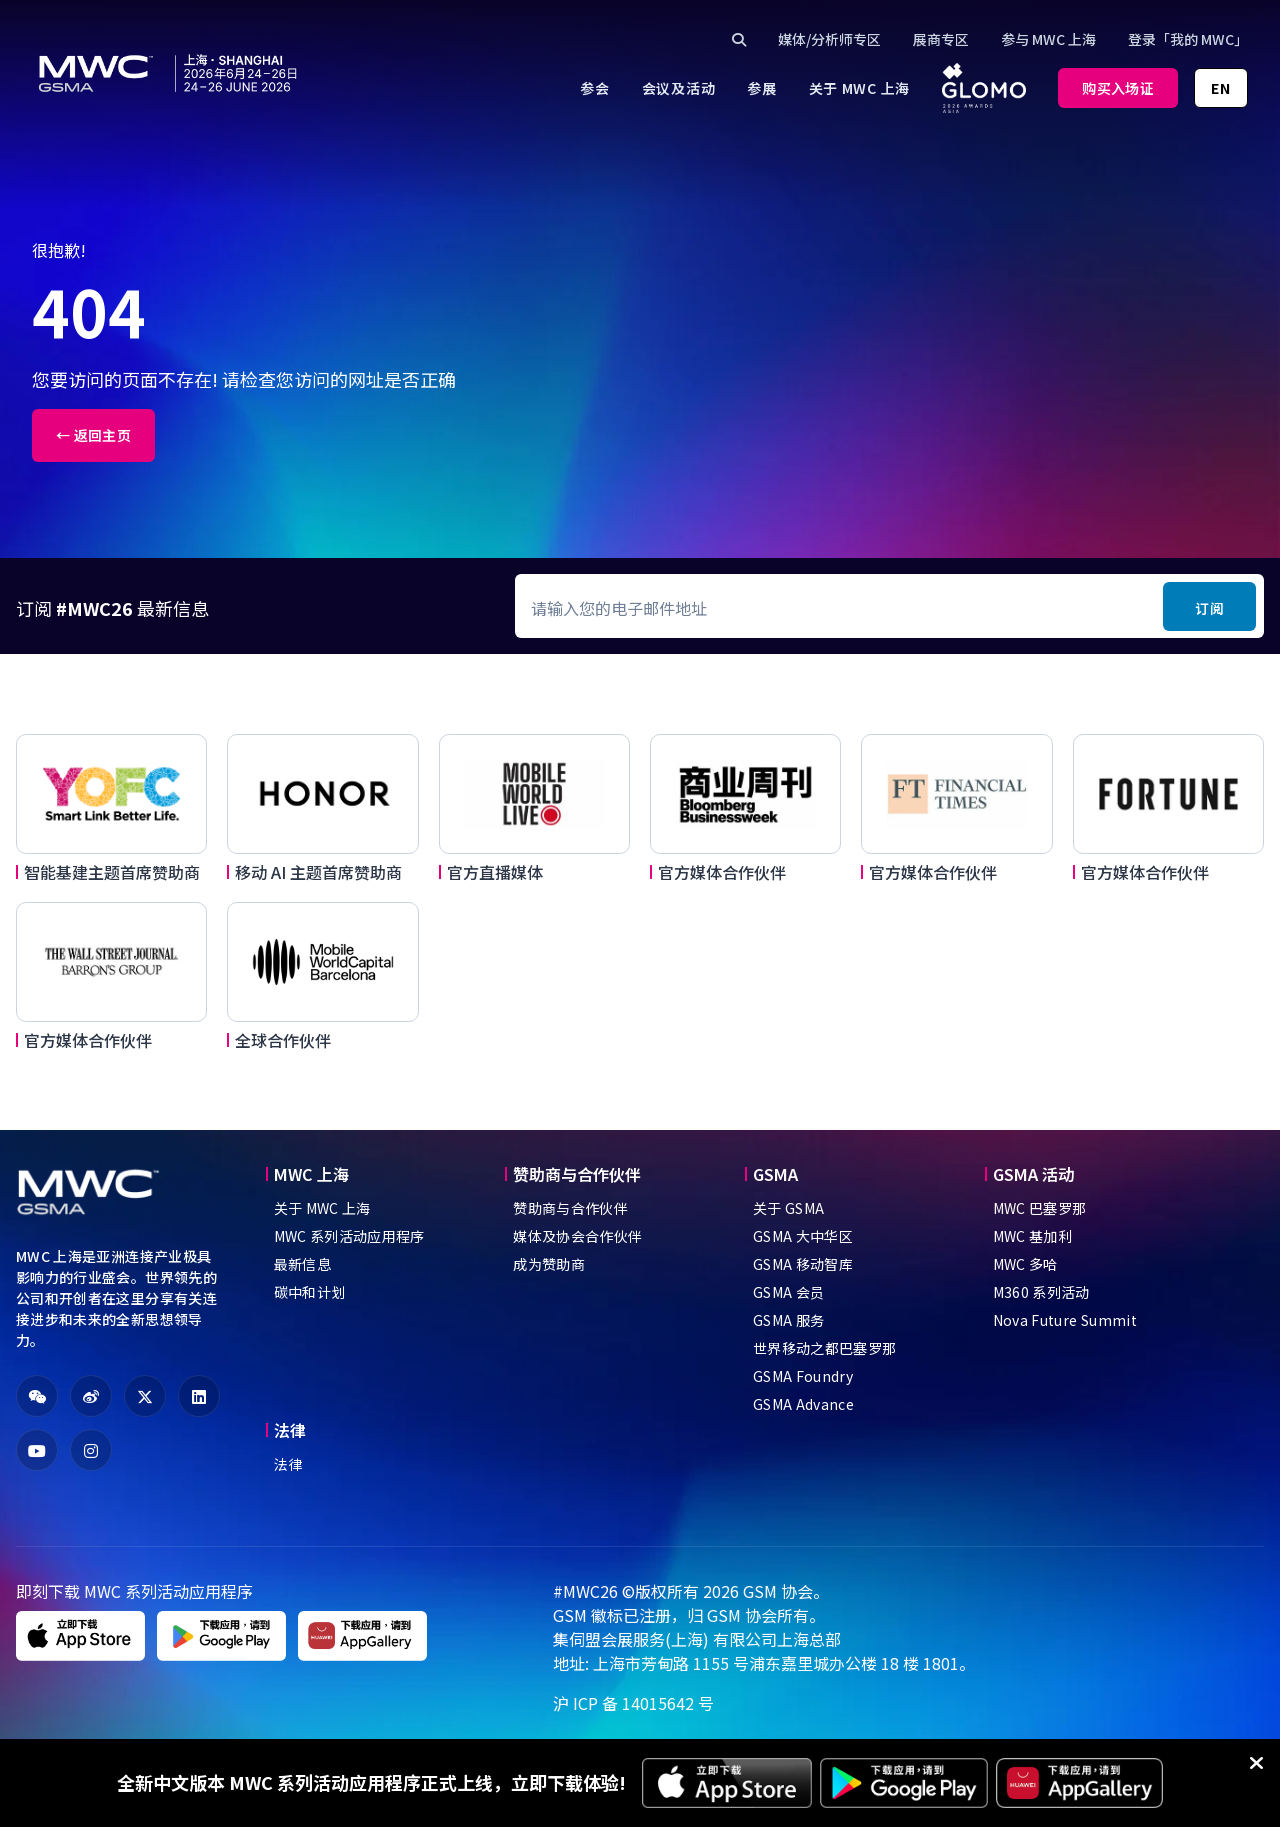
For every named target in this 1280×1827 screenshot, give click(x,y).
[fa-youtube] (37, 1450)
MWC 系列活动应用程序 (349, 1236)
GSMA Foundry (803, 1376)
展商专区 (941, 39)
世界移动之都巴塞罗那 (825, 1348)
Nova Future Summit (1065, 1320)
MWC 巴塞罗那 (1040, 1208)
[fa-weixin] (37, 1396)
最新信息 (302, 1264)
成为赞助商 (549, 1264)
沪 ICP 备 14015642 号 (633, 1703)
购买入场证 (1118, 88)
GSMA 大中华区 (803, 1236)
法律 (288, 1464)
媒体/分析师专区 (829, 39)
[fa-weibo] (91, 1396)
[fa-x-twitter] (145, 1396)
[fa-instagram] (91, 1450)
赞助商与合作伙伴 (570, 1208)
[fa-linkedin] (199, 1396)
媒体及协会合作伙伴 (577, 1236)
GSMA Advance (803, 1404)
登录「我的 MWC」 (1188, 39)
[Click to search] (739, 39)
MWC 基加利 (1032, 1236)
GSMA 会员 (788, 1292)
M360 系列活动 (1041, 1292)
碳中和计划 (310, 1292)
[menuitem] (594, 88)
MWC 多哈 (1025, 1264)
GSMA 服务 (788, 1320)
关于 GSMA (788, 1208)
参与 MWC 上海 (1048, 39)
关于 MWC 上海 (322, 1208)
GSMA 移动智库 (803, 1264)
